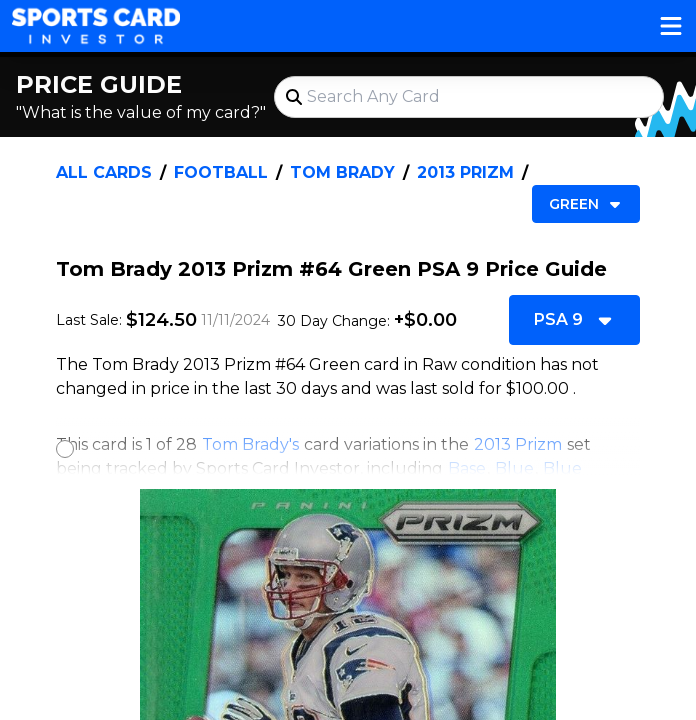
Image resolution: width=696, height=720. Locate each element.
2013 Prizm (465, 172)
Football (221, 172)
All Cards (104, 172)
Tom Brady (342, 172)
